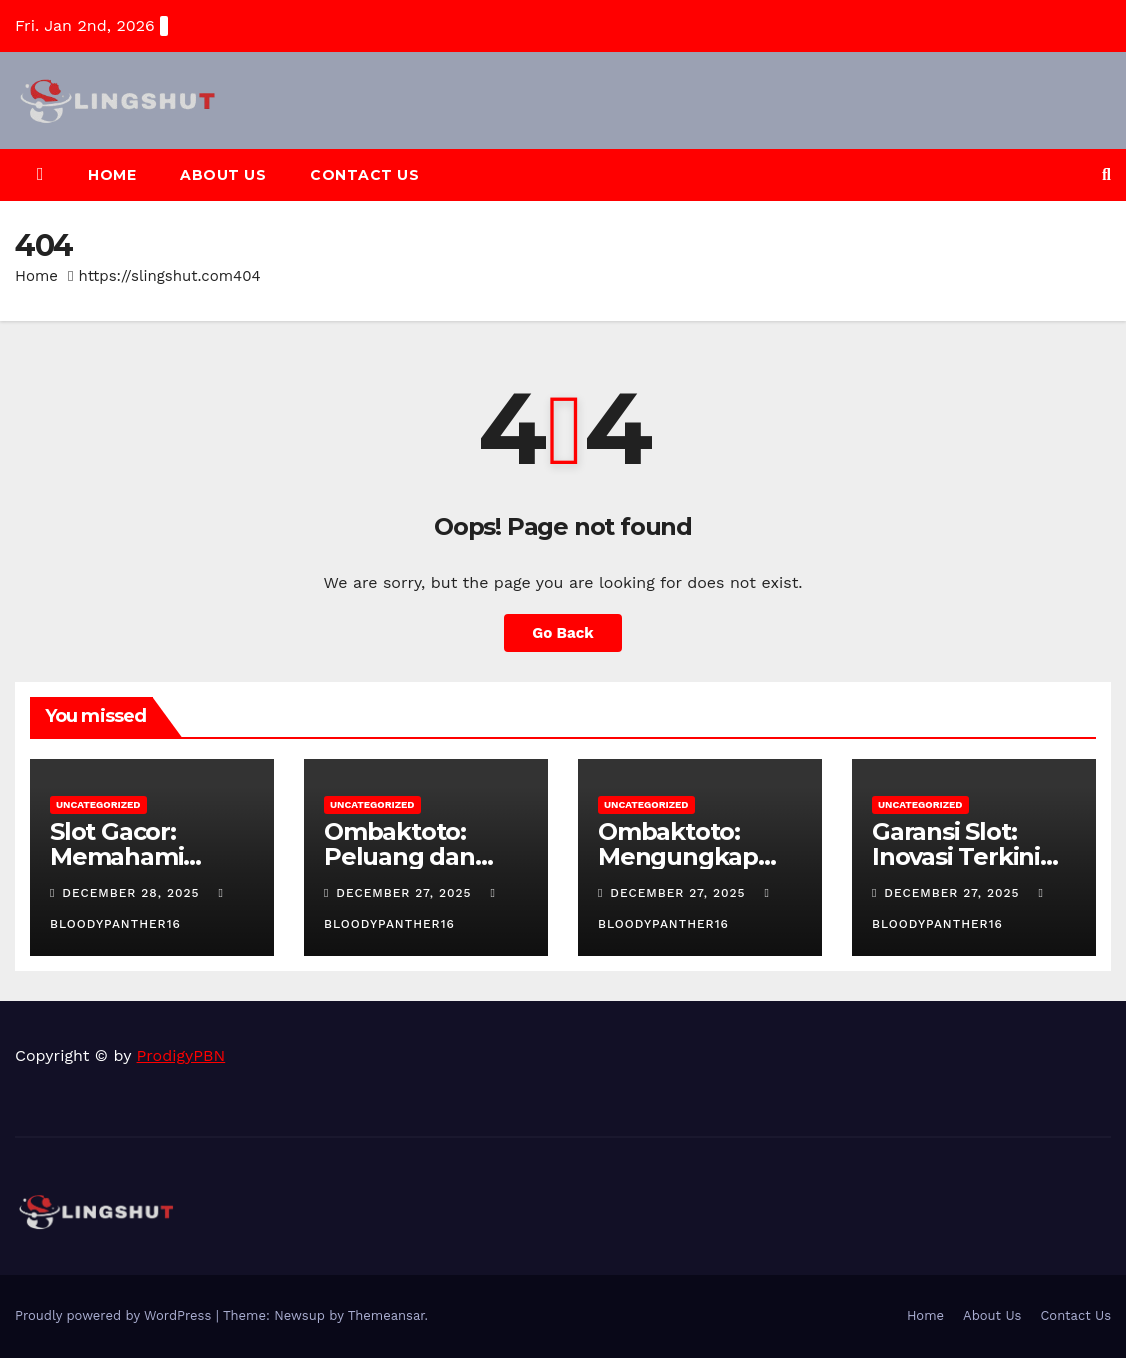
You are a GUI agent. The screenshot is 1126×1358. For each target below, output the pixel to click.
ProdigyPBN (181, 1055)
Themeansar (386, 1315)
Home (112, 175)
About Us (223, 175)
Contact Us (364, 175)
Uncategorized (98, 804)
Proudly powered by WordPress (115, 1315)
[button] (1106, 174)
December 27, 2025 (406, 893)
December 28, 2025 (133, 893)
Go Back (563, 633)
